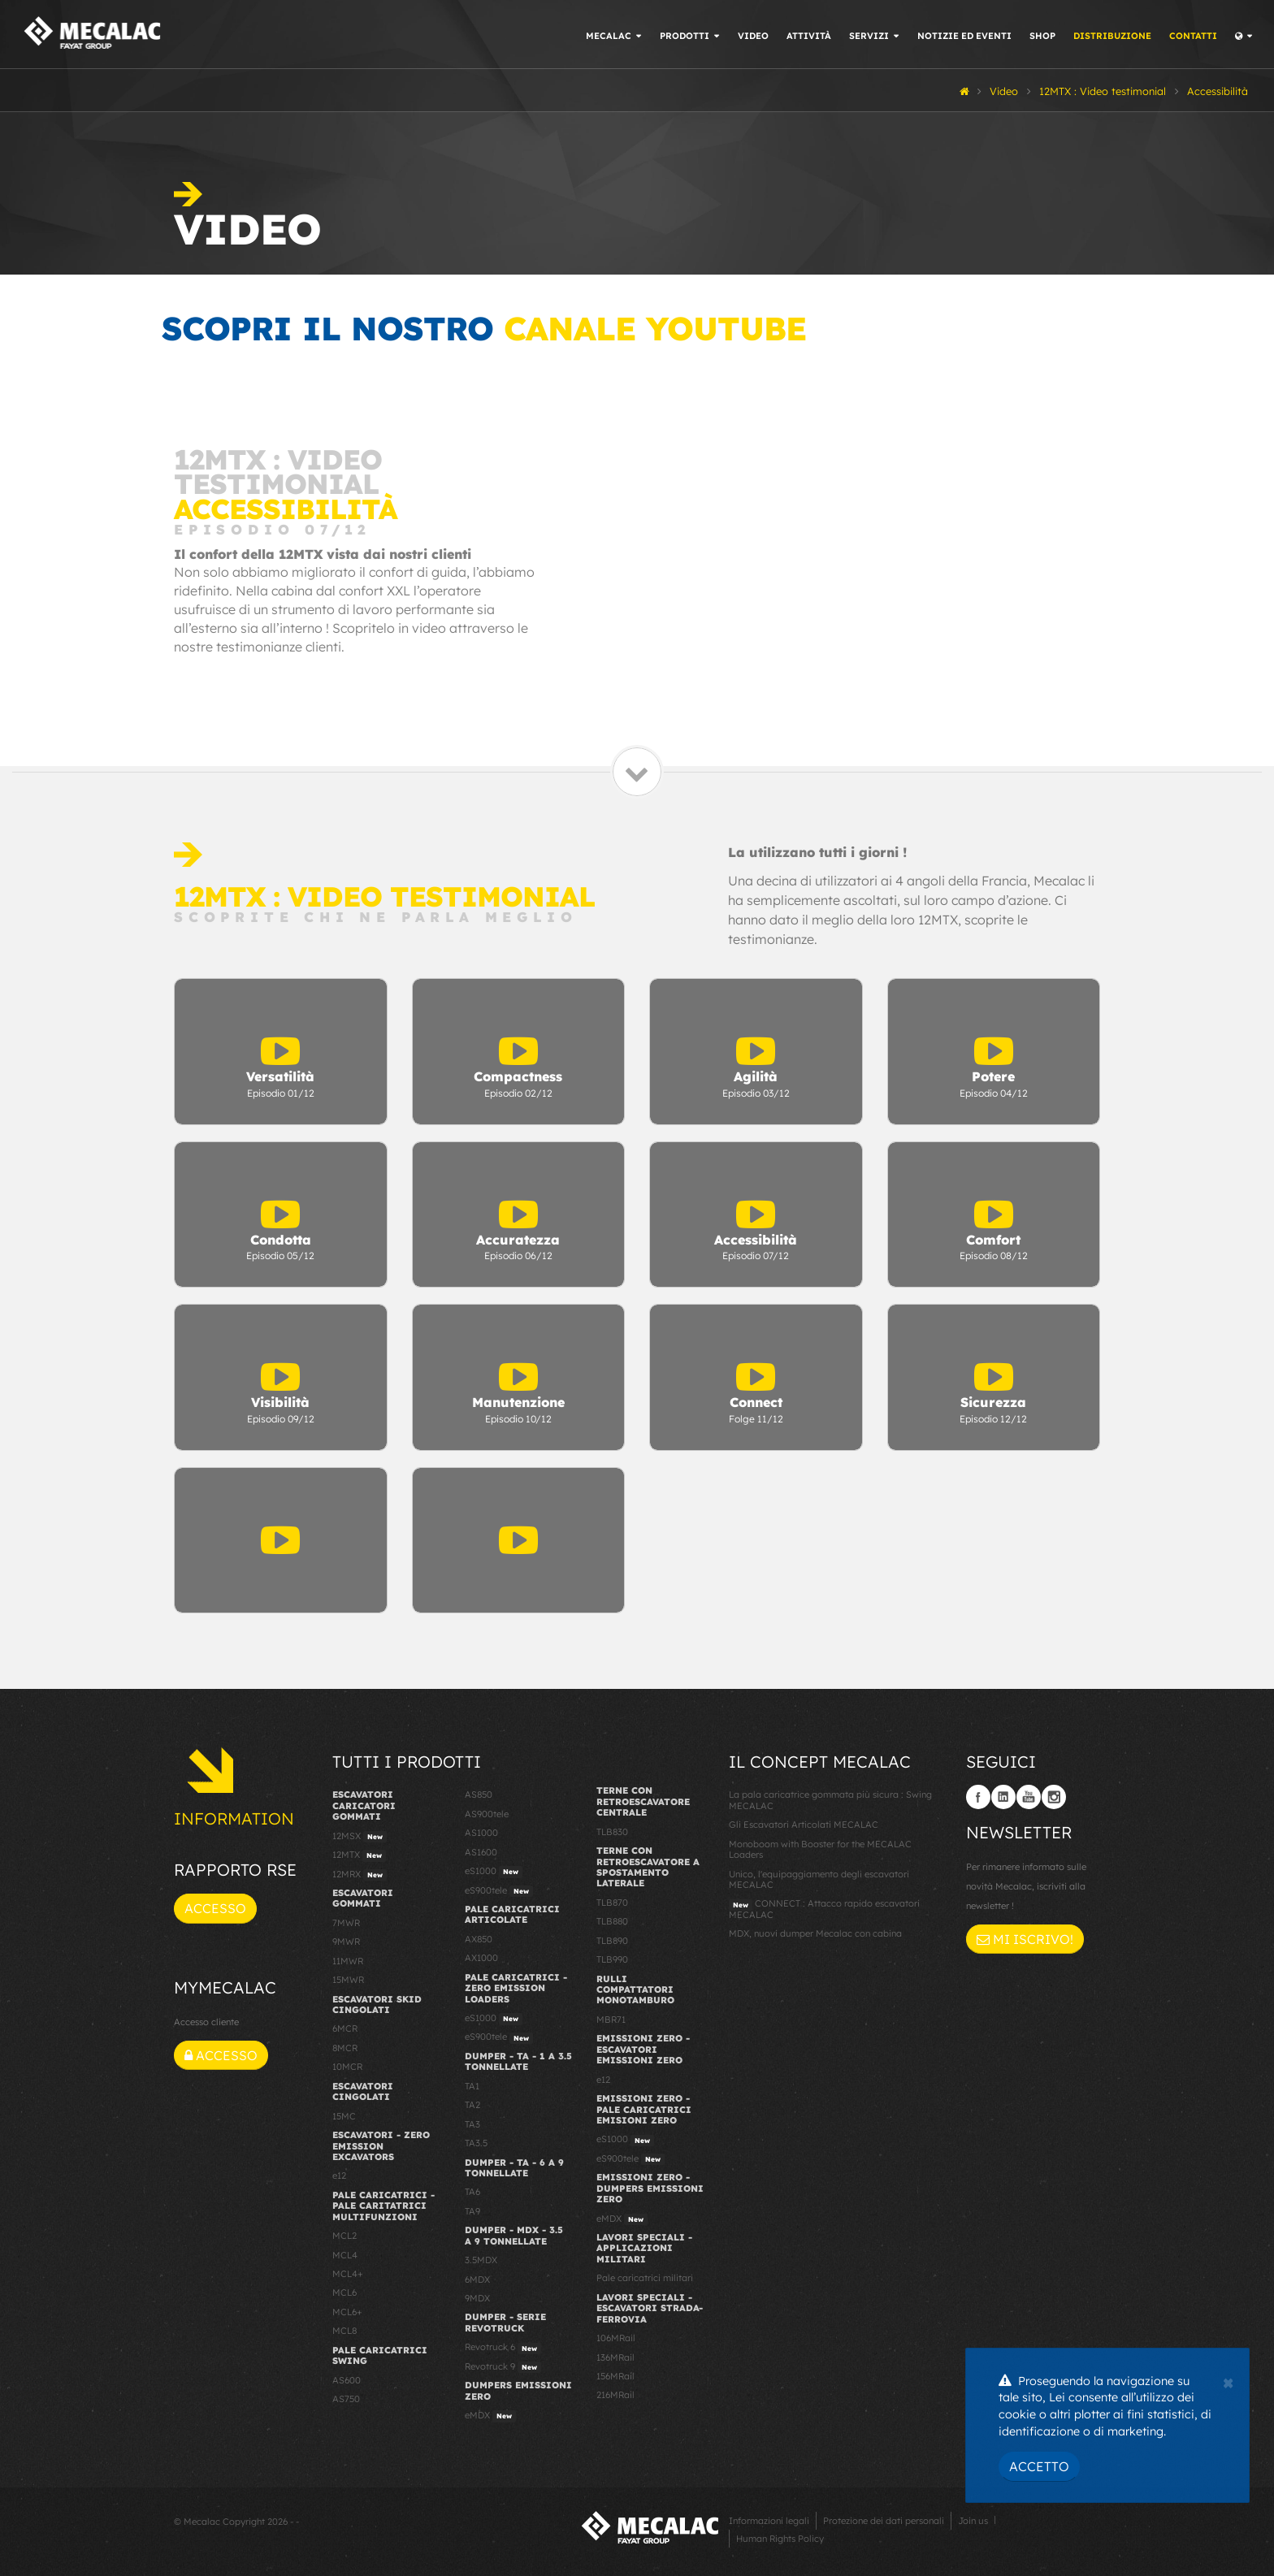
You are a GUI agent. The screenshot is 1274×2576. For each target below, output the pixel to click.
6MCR (345, 2028)
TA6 (472, 2191)
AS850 (478, 1794)
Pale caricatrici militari (644, 2278)
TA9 (472, 2211)
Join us (973, 2520)
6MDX (477, 2279)
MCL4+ (347, 2273)
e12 (339, 2175)
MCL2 (344, 2235)
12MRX (359, 1874)
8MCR (345, 2048)
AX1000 (481, 1957)
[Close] (1228, 2381)
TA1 (472, 2086)
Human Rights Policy (780, 2538)
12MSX (359, 1836)
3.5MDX (481, 2260)
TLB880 (612, 1921)
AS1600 (481, 1852)
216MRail (615, 2395)
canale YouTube (655, 328)
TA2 (472, 2105)
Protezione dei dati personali (883, 2520)
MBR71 (611, 2019)
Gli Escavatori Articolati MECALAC (803, 1824)
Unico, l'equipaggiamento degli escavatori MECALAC (819, 1879)
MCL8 (344, 2330)
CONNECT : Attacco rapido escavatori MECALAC (824, 1909)
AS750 (346, 2399)
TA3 (472, 2124)
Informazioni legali (769, 2520)
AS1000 (481, 1832)
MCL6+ (347, 2312)
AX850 (478, 1939)
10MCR (347, 2066)
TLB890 (612, 1940)
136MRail (615, 2357)
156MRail (615, 2376)
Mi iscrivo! (1025, 1939)
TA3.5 (476, 2143)
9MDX (477, 2298)
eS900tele (499, 1891)
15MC (344, 2116)
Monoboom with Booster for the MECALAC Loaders (820, 1849)
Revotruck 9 (503, 2367)
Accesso (215, 1908)
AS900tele (487, 1814)
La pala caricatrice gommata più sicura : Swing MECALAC (830, 1800)
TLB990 (612, 1959)
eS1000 (493, 1871)
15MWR (348, 1979)
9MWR (346, 1941)
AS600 (346, 2380)
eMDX (490, 2415)
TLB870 (612, 1902)
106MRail (615, 2338)
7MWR (346, 1923)
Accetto (1039, 2466)
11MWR (347, 1961)
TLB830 (612, 1832)
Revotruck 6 (503, 2347)
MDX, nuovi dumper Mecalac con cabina (815, 1933)
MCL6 (344, 2292)
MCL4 (345, 2255)
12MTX (359, 1855)
